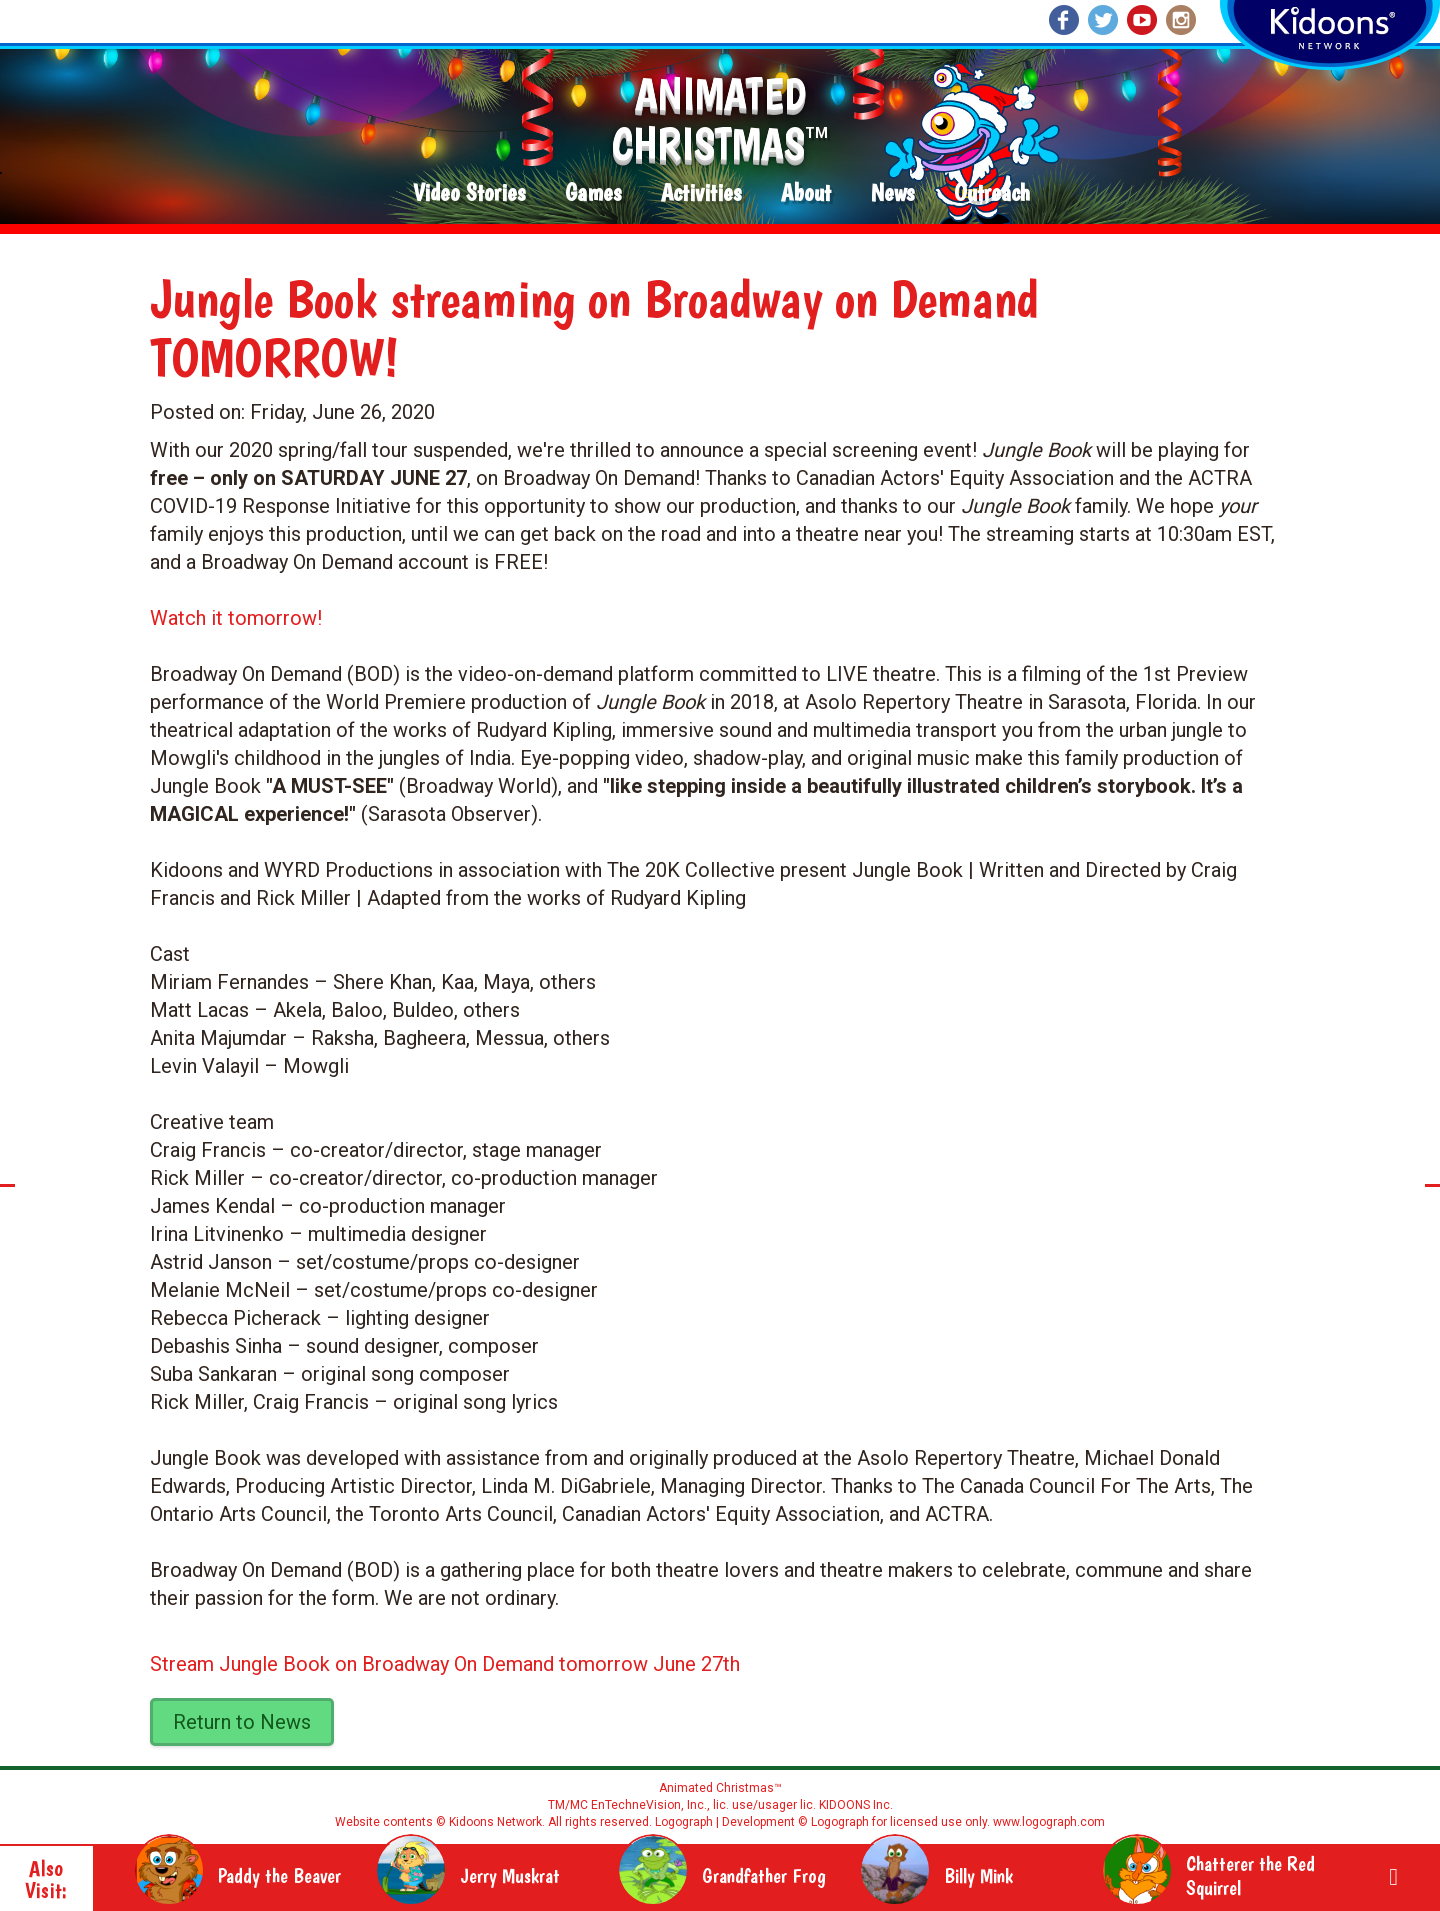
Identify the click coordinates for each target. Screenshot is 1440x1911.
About (806, 193)
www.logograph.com (1047, 1822)
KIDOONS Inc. (856, 1805)
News (892, 193)
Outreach (992, 193)
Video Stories (469, 193)
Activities (701, 193)
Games (593, 193)
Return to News (242, 1722)
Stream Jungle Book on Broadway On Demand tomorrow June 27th (445, 1664)
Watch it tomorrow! (236, 618)
